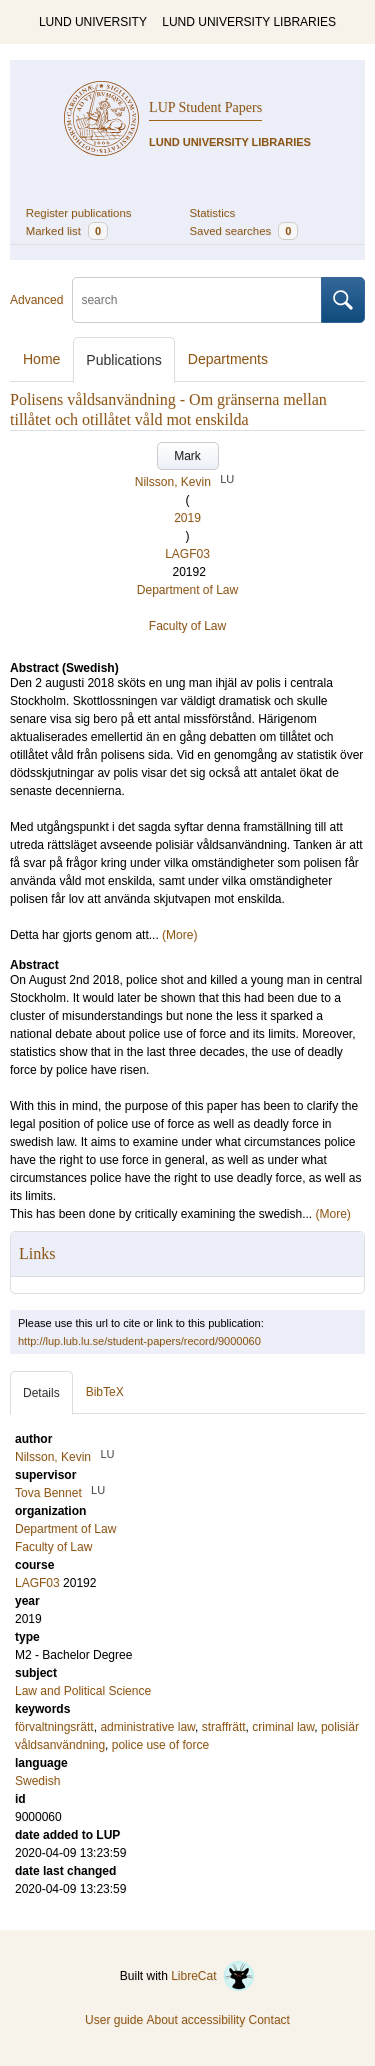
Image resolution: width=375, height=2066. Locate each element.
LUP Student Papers (205, 107)
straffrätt (224, 1727)
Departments (228, 359)
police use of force (160, 1745)
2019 (187, 518)
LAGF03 (187, 554)
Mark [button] (187, 456)
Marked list (67, 231)
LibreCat (213, 1976)
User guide (114, 2020)
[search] (197, 300)
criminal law (283, 1727)
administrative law (147, 1727)
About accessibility (195, 2020)
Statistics (213, 213)
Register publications (79, 213)
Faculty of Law (187, 626)
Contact (269, 2020)
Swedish (37, 1781)
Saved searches (244, 231)
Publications (124, 360)
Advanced (36, 300)
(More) (179, 935)
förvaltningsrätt (54, 1727)
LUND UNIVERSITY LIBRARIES (249, 22)
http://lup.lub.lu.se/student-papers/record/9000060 (139, 1341)
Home (41, 359)
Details (41, 1393)
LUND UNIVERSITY (93, 22)
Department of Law (187, 590)
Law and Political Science (83, 1691)
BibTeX (105, 1392)
